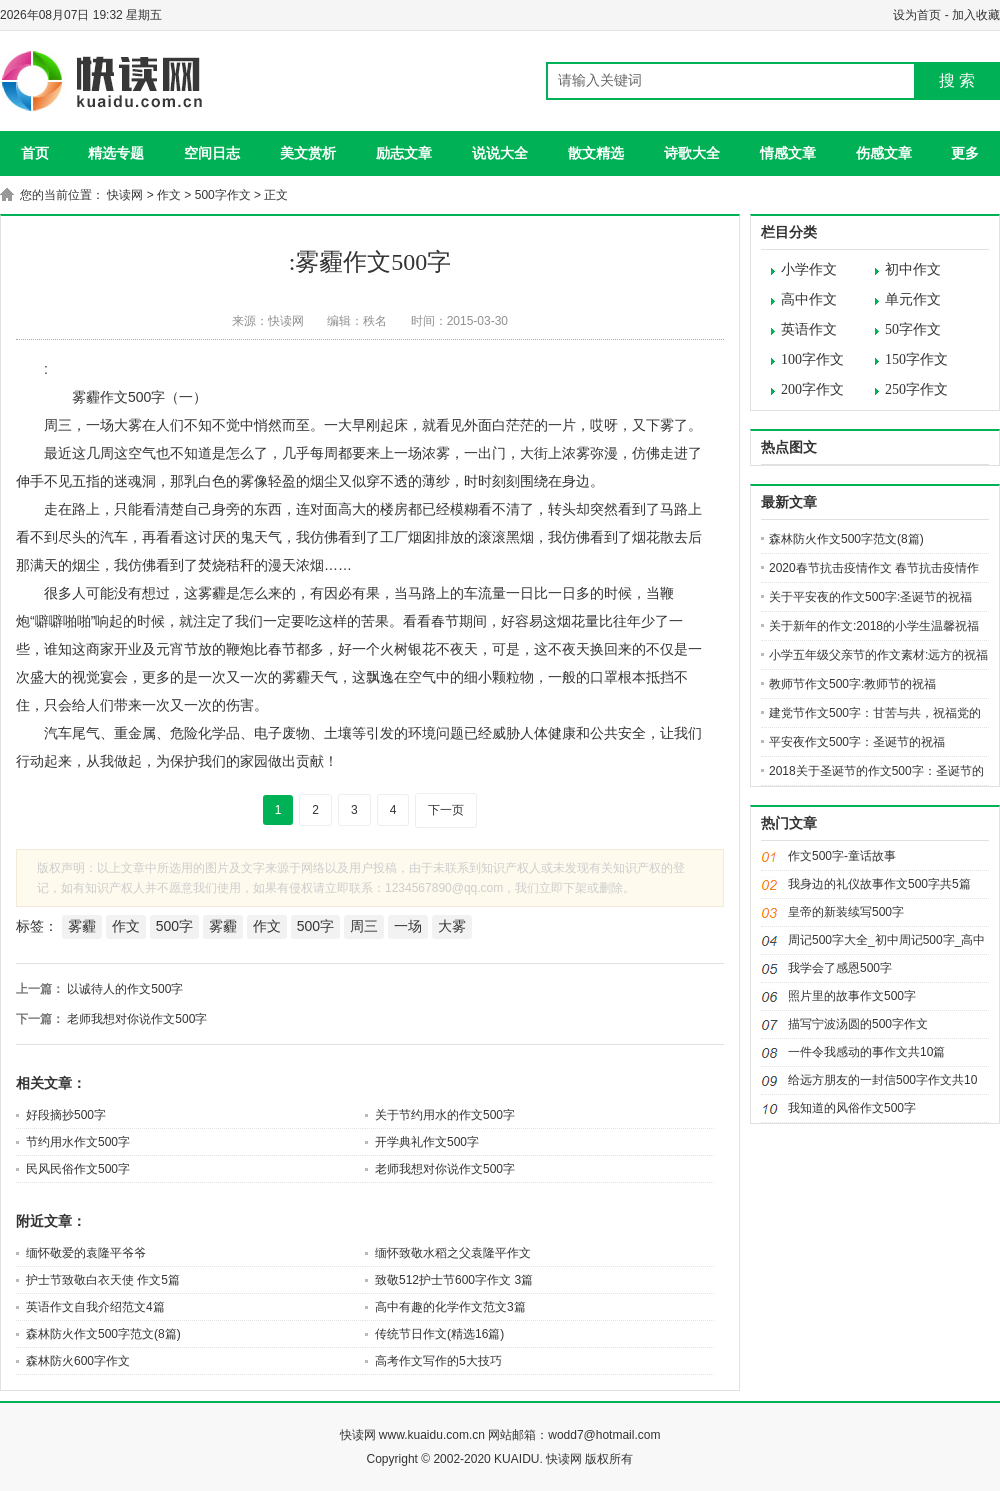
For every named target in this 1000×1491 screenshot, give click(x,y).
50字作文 (913, 329)
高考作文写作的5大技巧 (438, 1361)
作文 (169, 195)
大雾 (452, 926)
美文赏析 (308, 153)
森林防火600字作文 (78, 1361)
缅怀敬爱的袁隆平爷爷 (86, 1253)
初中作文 (913, 269)
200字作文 (812, 389)
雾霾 (82, 926)
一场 (408, 926)
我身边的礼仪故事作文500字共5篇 (879, 884)
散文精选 (596, 153)
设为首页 (917, 15)
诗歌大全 (692, 153)
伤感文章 (884, 153)
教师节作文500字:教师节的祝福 (852, 684)
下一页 (446, 810)
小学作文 (809, 269)
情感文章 (788, 153)
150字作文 (916, 359)
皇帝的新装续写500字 (846, 912)
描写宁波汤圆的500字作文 (858, 1024)
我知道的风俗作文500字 (852, 1108)
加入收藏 (976, 15)
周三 (364, 926)
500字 (174, 926)
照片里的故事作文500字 (852, 996)
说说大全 (500, 153)
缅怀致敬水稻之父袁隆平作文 (453, 1253)
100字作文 (812, 359)
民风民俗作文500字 (78, 1169)
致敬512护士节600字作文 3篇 (454, 1280)
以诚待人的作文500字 (125, 989)
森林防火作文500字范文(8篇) (103, 1334)
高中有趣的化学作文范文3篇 (450, 1307)
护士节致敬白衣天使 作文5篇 (103, 1280)
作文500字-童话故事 (842, 856)
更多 (965, 153)
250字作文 (916, 389)
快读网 (125, 195)
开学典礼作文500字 (427, 1142)
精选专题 (116, 153)
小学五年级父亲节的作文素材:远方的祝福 (878, 655)
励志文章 (404, 153)
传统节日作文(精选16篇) (439, 1334)
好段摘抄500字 (66, 1115)
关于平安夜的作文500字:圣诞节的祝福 (870, 597)
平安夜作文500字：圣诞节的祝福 (857, 742)
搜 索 (957, 80)
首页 (35, 153)
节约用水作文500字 (78, 1142)
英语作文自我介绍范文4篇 (95, 1307)
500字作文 (223, 195)
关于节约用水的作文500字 (445, 1115)
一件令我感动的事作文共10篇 (866, 1052)
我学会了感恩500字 (840, 968)
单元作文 (913, 299)
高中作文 (809, 299)
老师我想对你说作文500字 (137, 1019)
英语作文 (809, 329)
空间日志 (212, 153)
